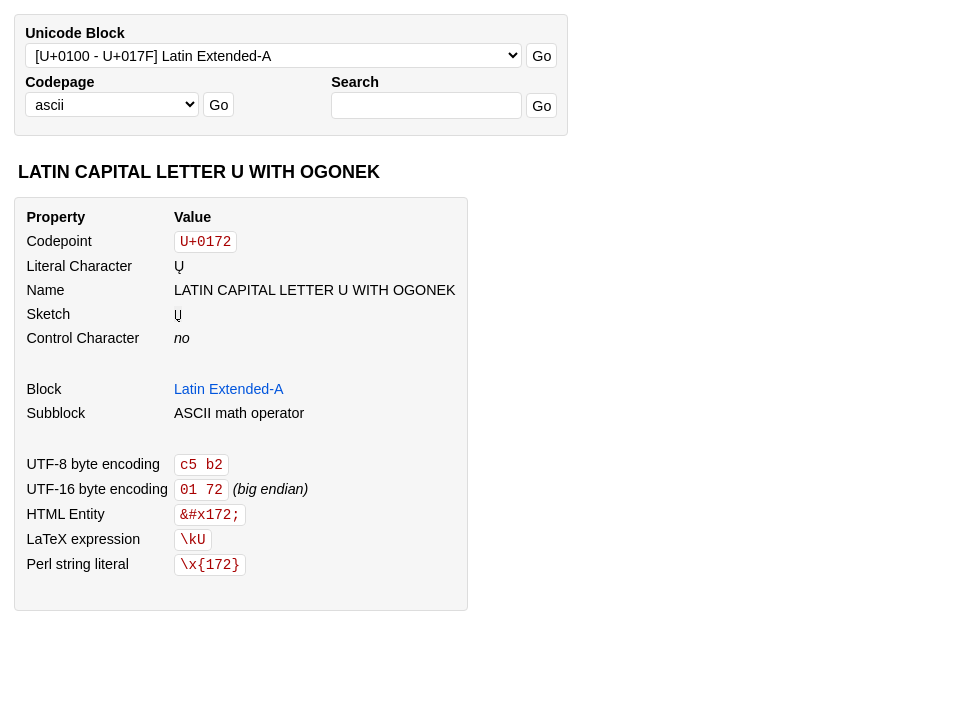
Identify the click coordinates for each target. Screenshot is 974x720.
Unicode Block (74, 33)
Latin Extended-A (229, 389)
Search (355, 82)
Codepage (59, 82)
